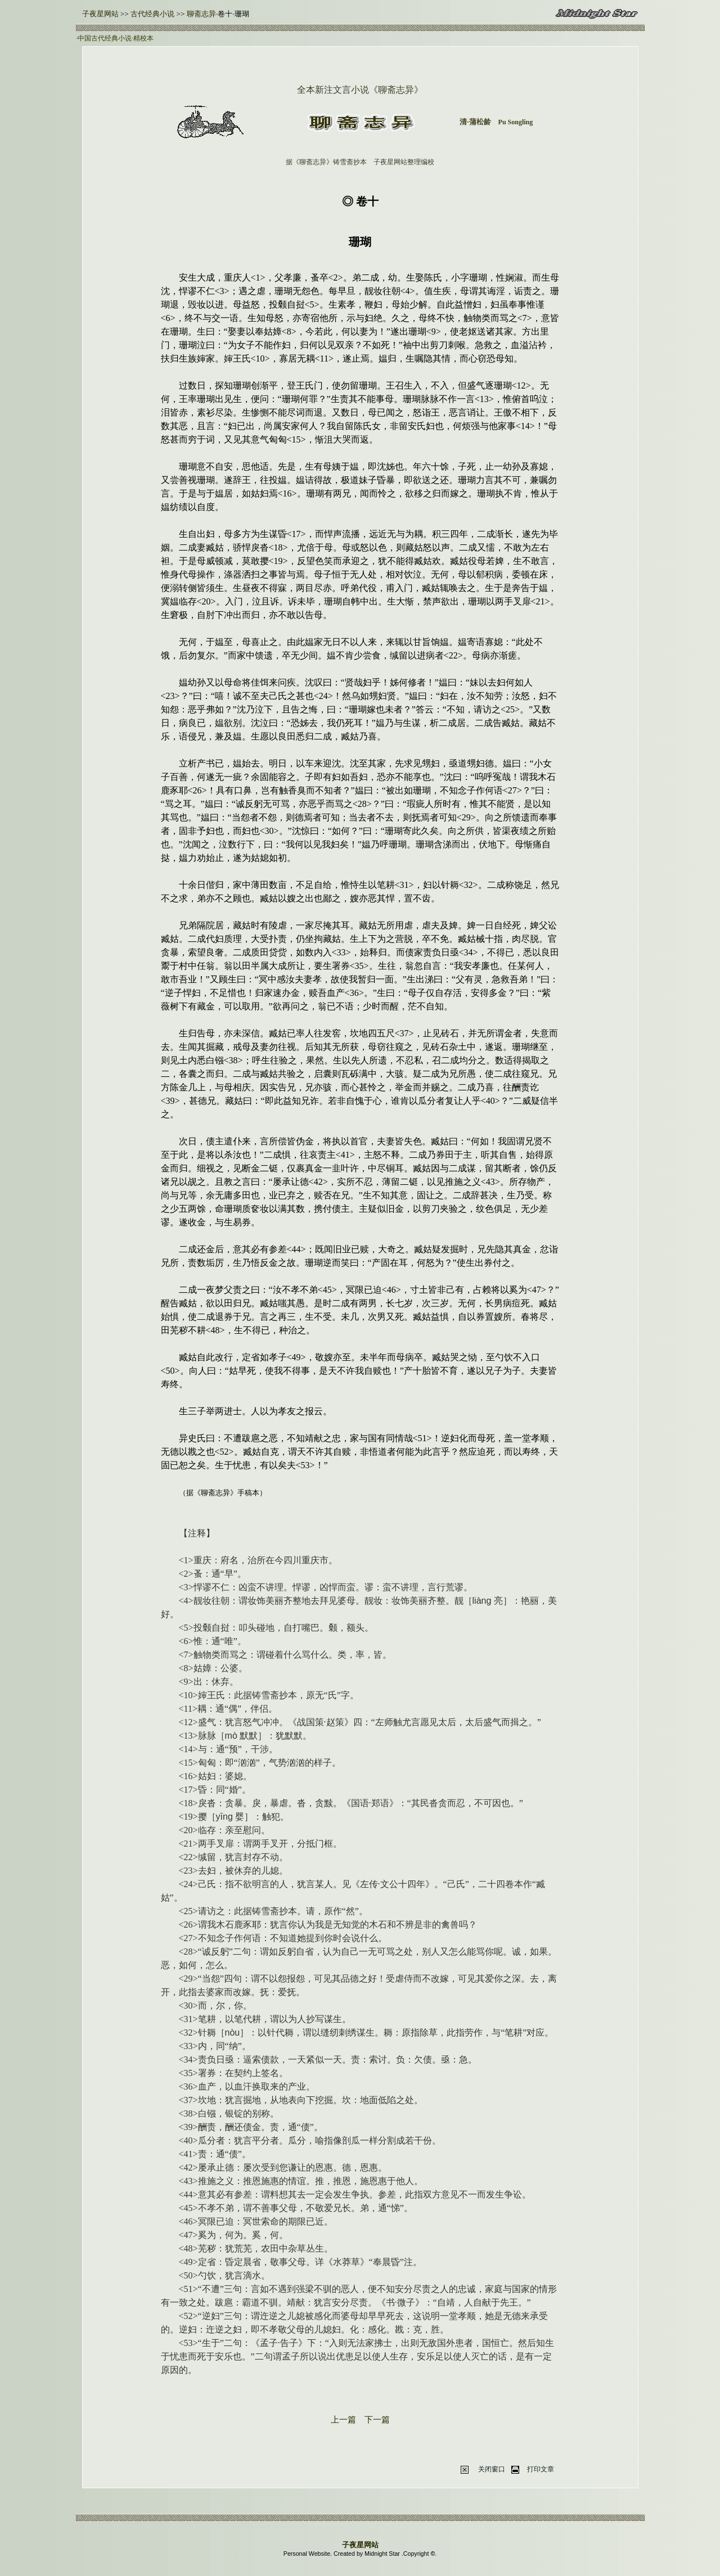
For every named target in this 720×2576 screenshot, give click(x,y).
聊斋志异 (201, 14)
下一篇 (377, 2419)
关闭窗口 (491, 2469)
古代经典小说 (151, 14)
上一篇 (343, 2419)
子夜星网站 (100, 14)
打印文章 (540, 2469)
